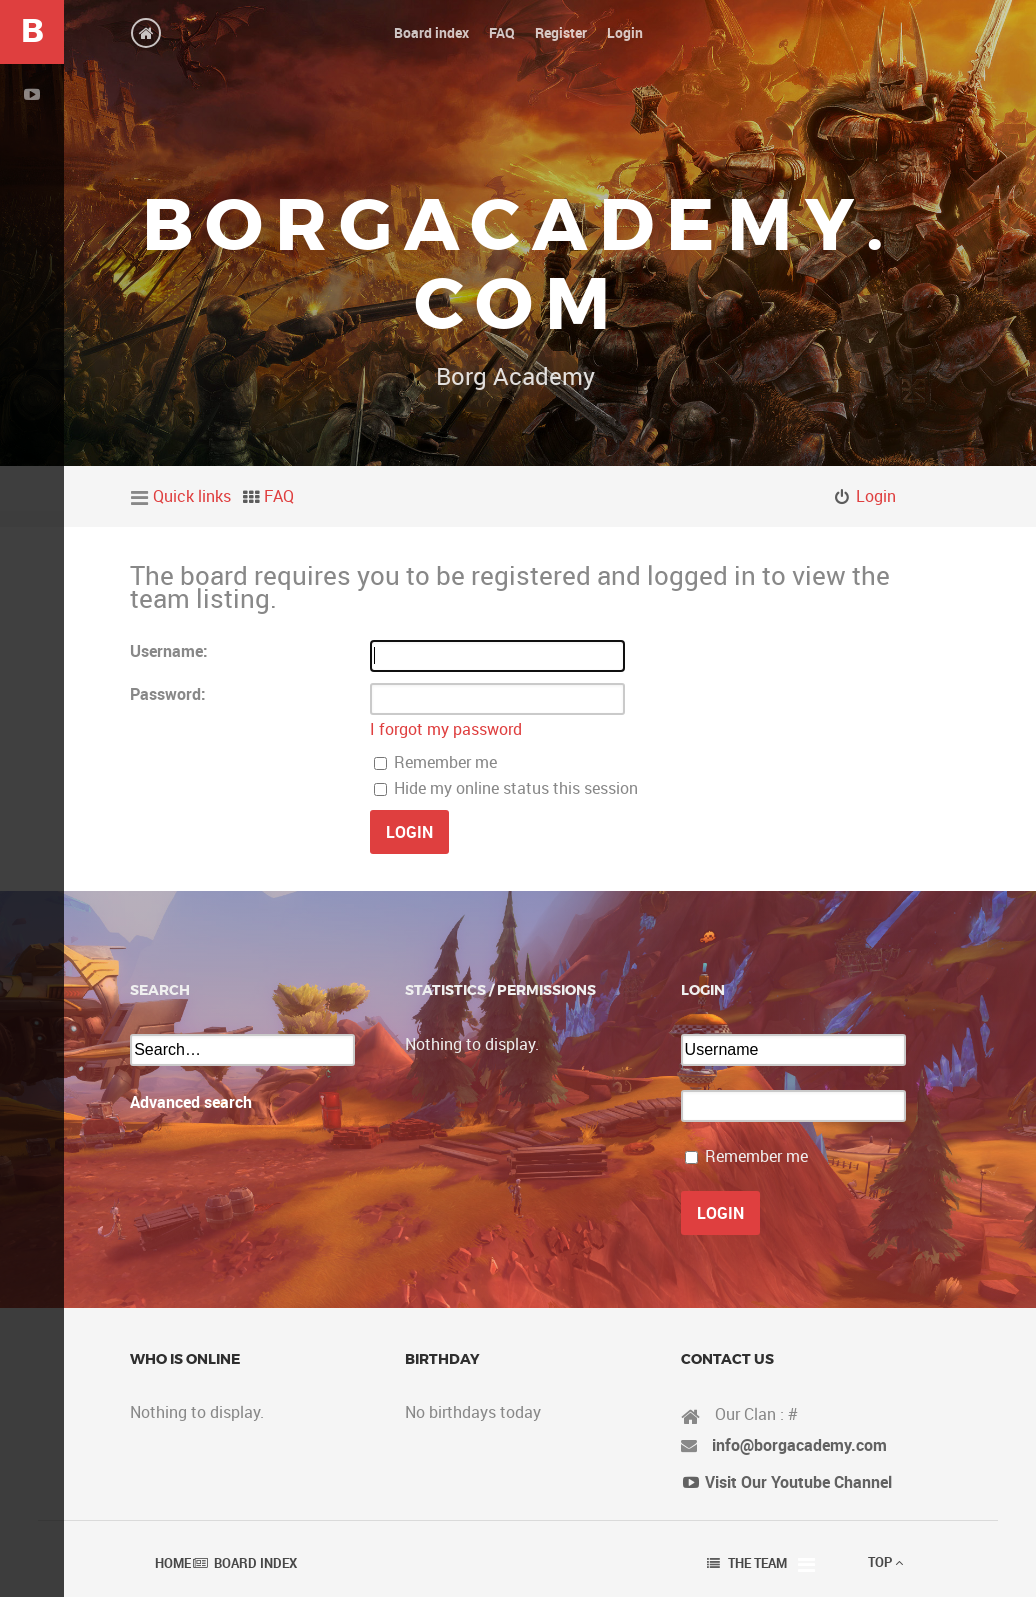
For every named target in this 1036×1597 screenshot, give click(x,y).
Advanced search (191, 1102)
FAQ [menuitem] (279, 496)
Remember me (435, 762)
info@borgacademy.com (799, 1445)
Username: (169, 651)
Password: (168, 694)
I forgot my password (446, 729)
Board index (255, 1563)
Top (885, 1562)
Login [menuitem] (876, 496)
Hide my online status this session (506, 788)
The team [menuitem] (757, 1563)
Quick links (192, 496)
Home (173, 1563)
